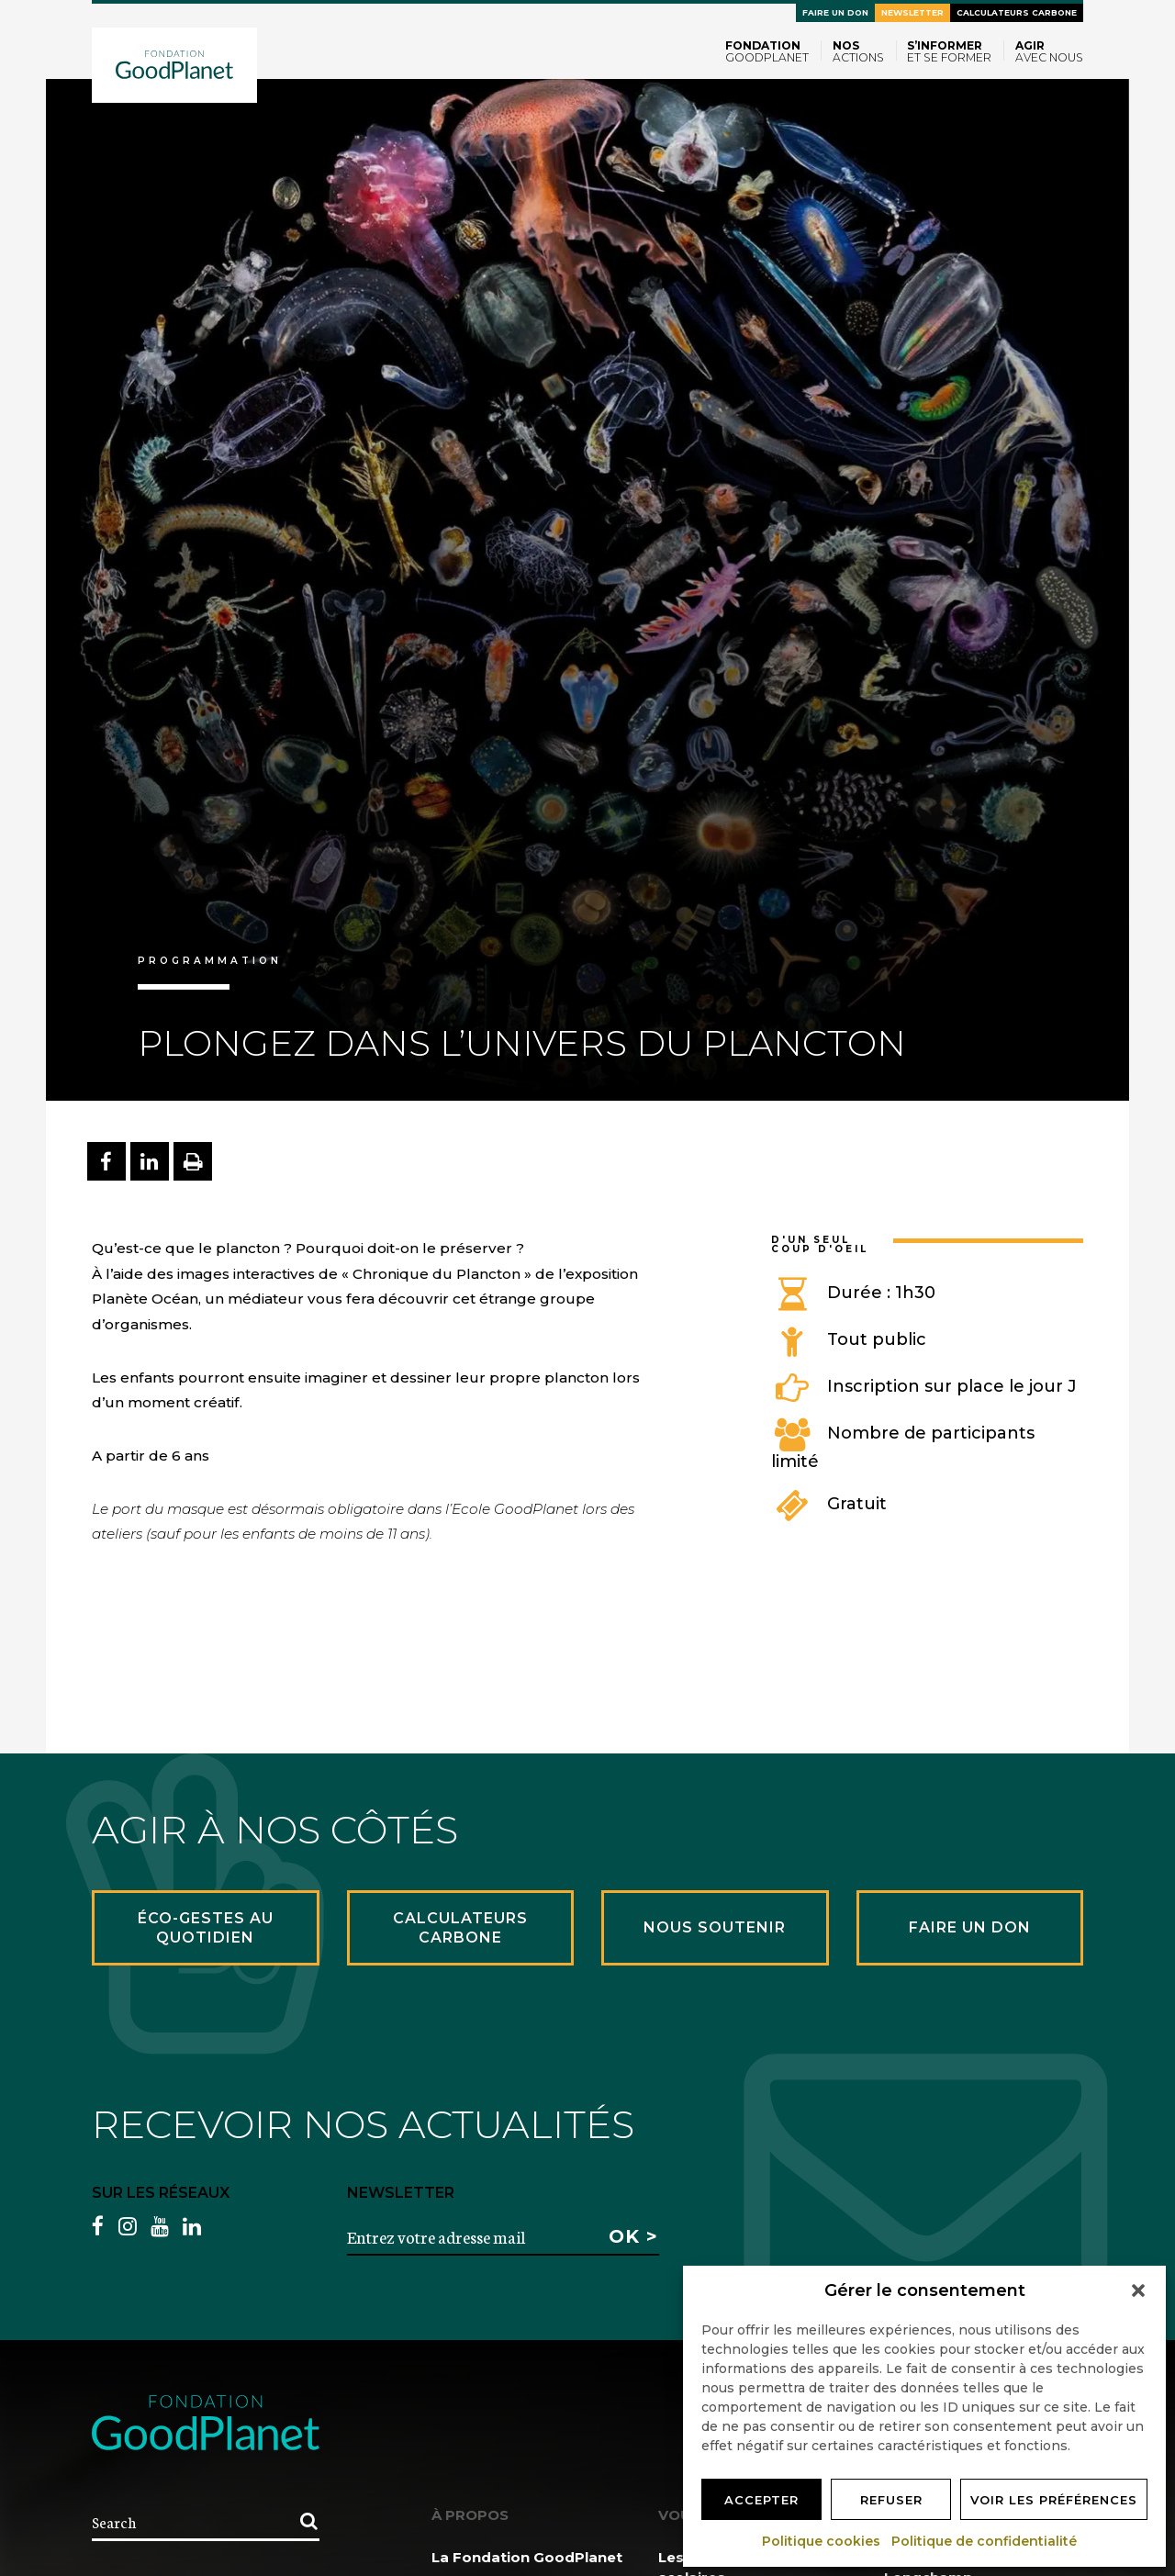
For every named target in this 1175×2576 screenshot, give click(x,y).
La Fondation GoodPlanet (526, 2557)
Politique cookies (822, 2541)
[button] (1138, 2290)
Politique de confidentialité (985, 2541)
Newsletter (912, 12)
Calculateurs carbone (1017, 12)
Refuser (891, 2499)
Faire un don (835, 12)
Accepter (761, 2499)
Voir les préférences (1053, 2499)
